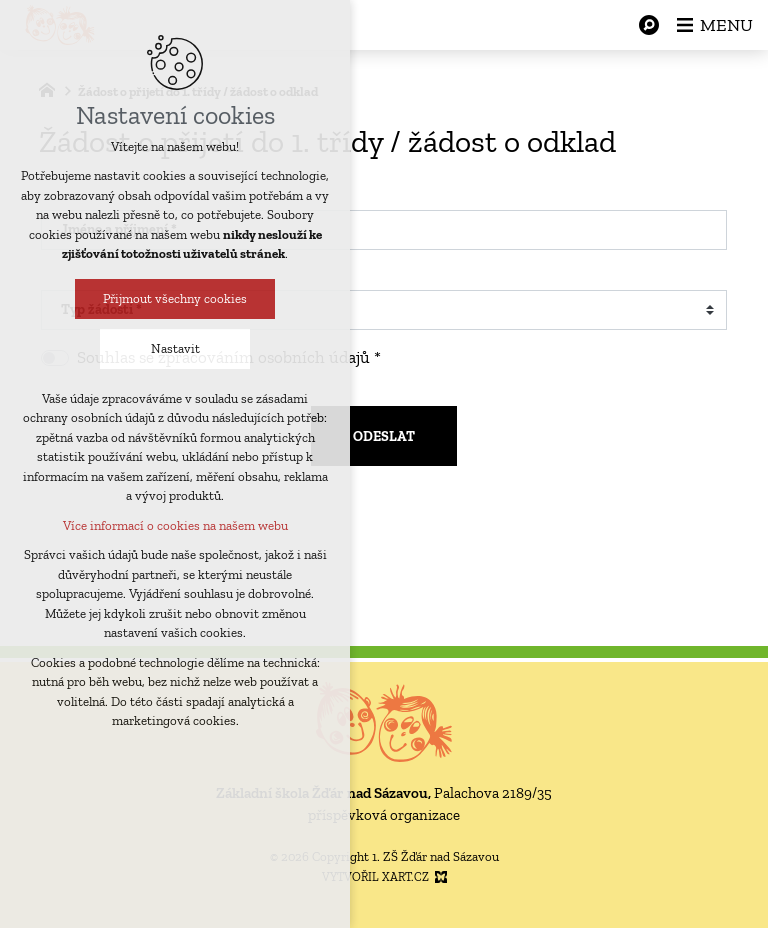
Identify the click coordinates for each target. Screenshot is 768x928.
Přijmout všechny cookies (173, 298)
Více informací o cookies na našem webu (172, 525)
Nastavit (172, 348)
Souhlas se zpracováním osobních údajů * (229, 357)
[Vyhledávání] (649, 25)
